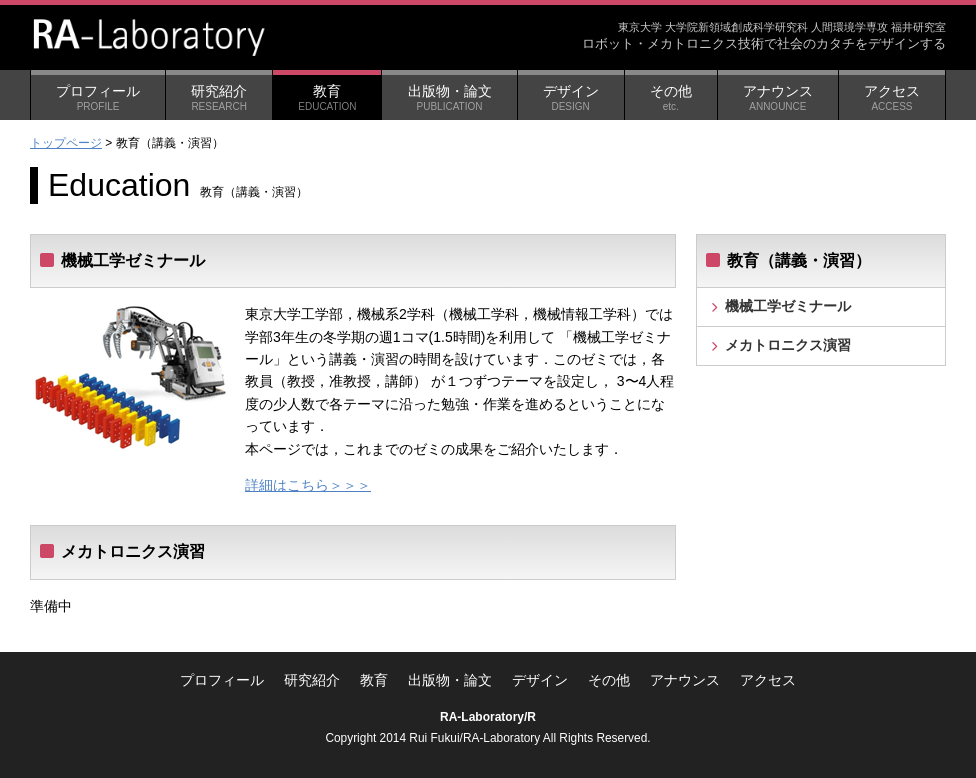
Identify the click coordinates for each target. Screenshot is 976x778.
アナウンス (778, 97)
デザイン (571, 97)
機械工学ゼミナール (788, 306)
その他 (671, 97)
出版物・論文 (449, 97)
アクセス (892, 97)
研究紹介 (219, 97)
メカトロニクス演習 (788, 345)
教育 (327, 97)
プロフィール (98, 97)
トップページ (66, 143)
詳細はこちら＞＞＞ (308, 485)
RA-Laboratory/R (488, 717)
